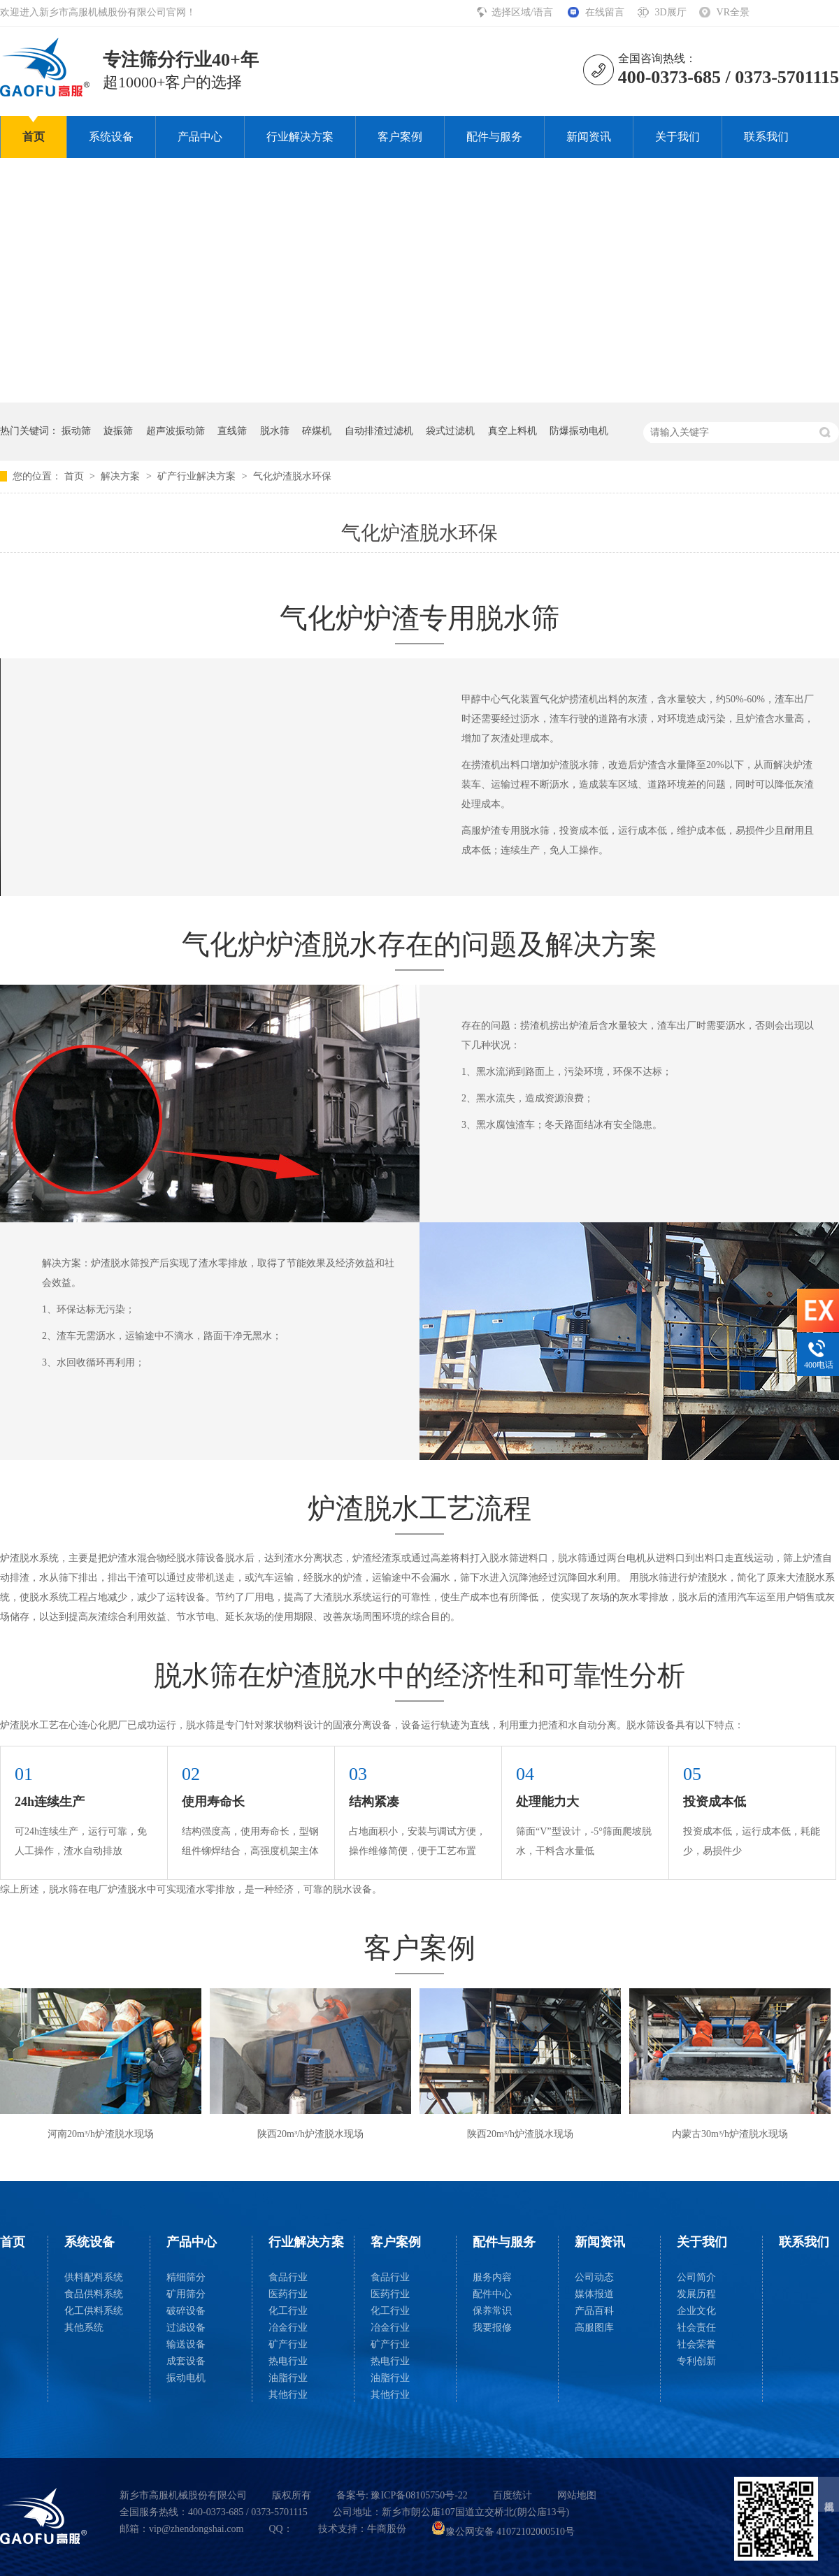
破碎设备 (186, 2311)
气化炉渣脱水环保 (292, 476)
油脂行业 (288, 2378)
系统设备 (111, 137)
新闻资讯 (588, 137)
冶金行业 (288, 2327)
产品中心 (200, 137)
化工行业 (288, 2311)
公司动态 (594, 2277)
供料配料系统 (93, 2277)
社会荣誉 (696, 2344)
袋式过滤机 (450, 431)
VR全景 (733, 12)
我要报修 (492, 2327)
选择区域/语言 (523, 12)
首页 (33, 137)
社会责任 (696, 2327)
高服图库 (594, 2327)
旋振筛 (118, 431)
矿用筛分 (186, 2294)
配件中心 (492, 2294)
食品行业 (288, 2277)
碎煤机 (316, 431)
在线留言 (604, 12)
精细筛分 (186, 2277)
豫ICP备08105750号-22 (419, 2495)
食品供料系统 (93, 2294)
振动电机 (186, 2378)
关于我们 (677, 137)
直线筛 (232, 431)
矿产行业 (288, 2344)
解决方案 (122, 476)
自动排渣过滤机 (379, 431)
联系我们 (766, 137)
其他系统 (83, 2327)
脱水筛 (274, 431)
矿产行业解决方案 (197, 476)
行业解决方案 (300, 137)
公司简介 (696, 2277)
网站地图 (576, 2495)
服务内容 (492, 2277)
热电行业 (288, 2361)
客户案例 (400, 137)
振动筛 (76, 431)
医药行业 (288, 2294)
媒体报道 (594, 2294)
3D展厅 (670, 12)
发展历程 (696, 2294)
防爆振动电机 (579, 431)
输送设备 (186, 2344)
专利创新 (696, 2361)
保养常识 (492, 2311)
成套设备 (186, 2361)
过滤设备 (186, 2327)
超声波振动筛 (175, 431)
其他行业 (288, 2394)
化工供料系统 (93, 2311)
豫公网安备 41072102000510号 (503, 2531)
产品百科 (594, 2311)
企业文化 (696, 2311)
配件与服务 (494, 137)
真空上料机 (512, 431)
